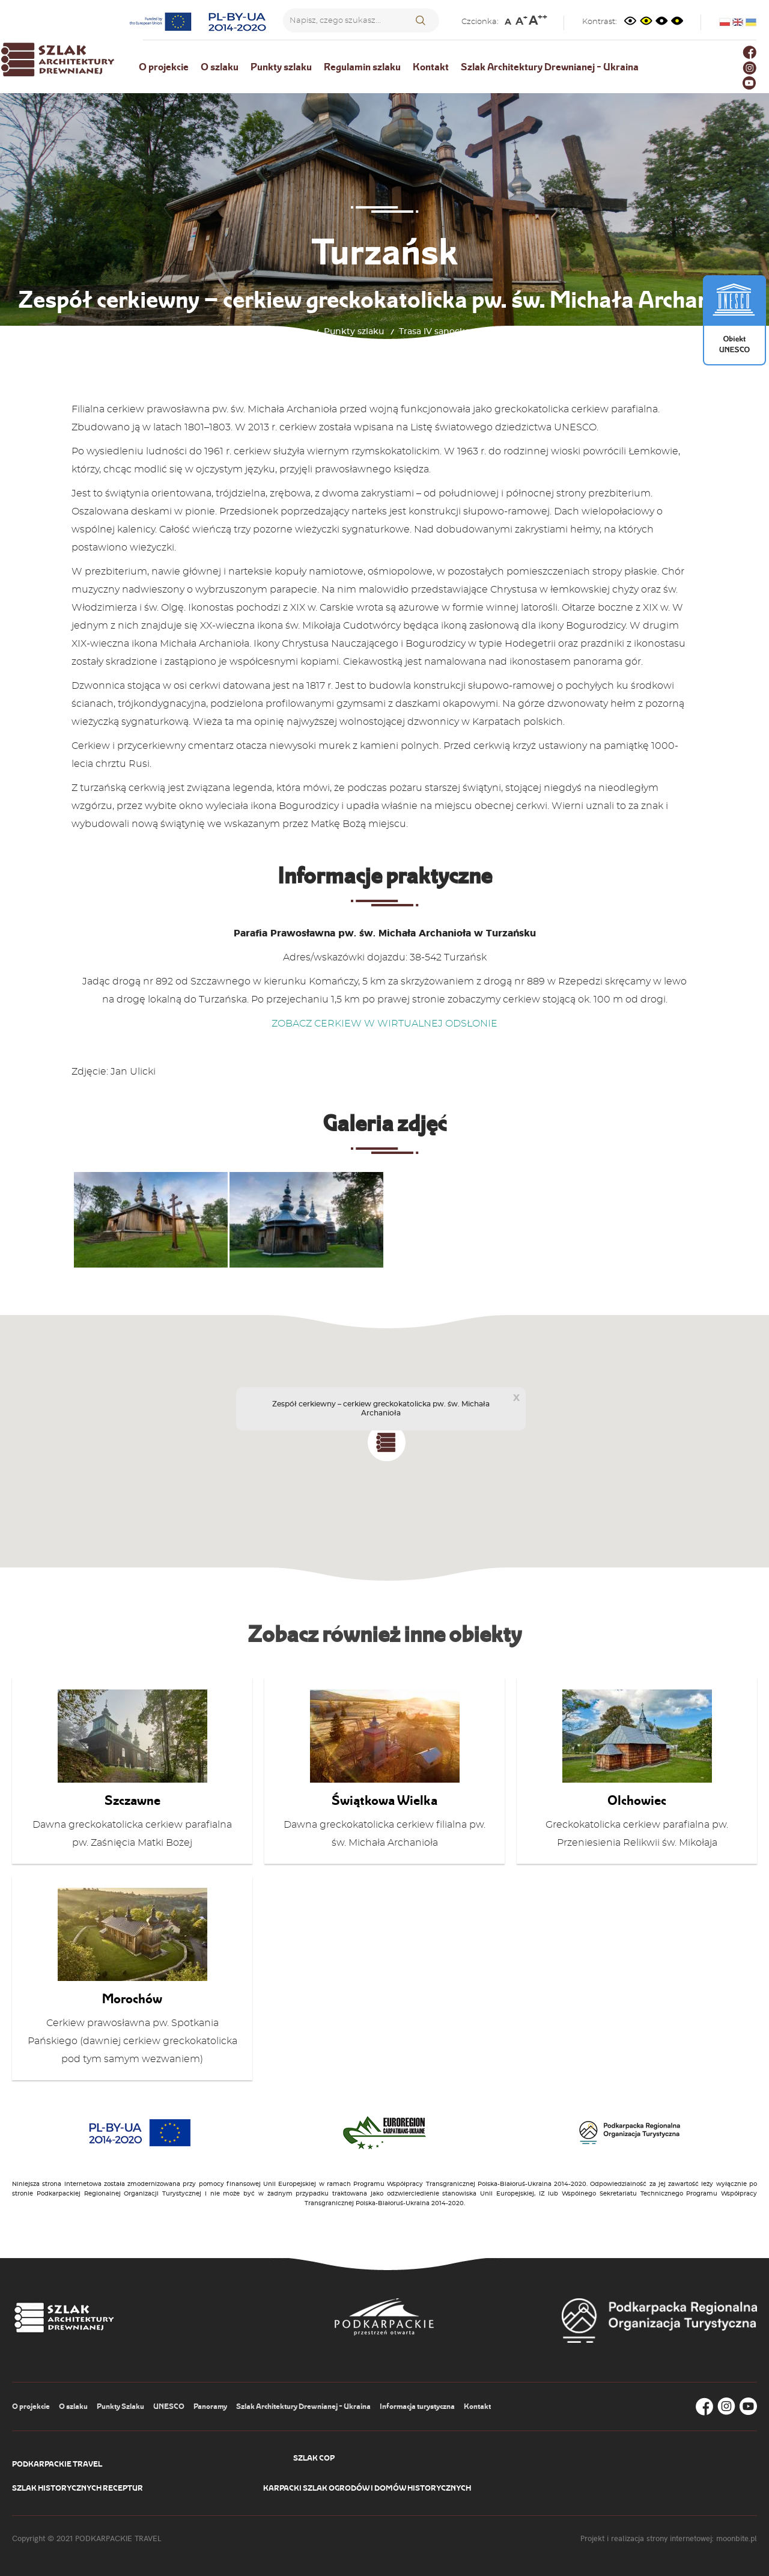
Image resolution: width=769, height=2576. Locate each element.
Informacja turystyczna (417, 2406)
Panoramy (210, 2406)
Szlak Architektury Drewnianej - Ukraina (550, 67)
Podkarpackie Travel (57, 2463)
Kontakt (431, 67)
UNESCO (168, 2406)
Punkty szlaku (281, 67)
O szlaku (220, 67)
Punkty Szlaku (120, 2406)
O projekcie (164, 67)
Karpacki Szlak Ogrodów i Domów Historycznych (367, 2487)
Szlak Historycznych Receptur (77, 2487)
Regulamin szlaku (362, 67)
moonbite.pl (736, 2538)
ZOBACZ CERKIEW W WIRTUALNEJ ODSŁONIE (384, 1023)
